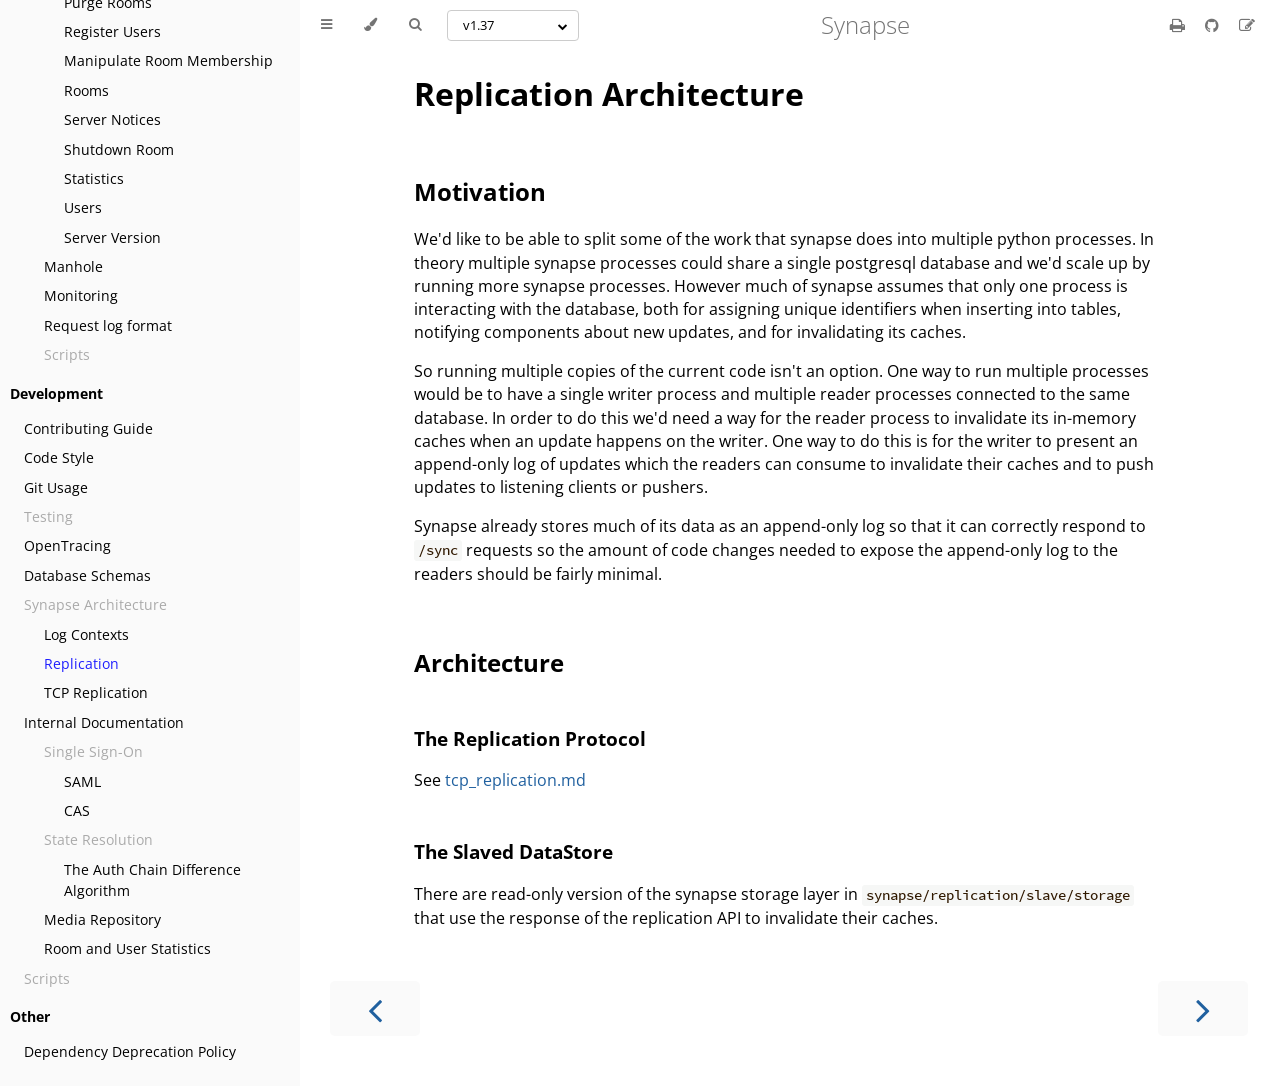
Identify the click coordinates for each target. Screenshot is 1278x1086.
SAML (82, 781)
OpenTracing (67, 545)
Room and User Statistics (127, 948)
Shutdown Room (119, 149)
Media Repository (102, 919)
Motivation (480, 191)
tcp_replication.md (515, 780)
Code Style (59, 457)
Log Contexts (86, 634)
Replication (81, 663)
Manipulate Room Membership (168, 60)
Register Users (112, 31)
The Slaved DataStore (513, 851)
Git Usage (56, 487)
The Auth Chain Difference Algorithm (152, 880)
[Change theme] (370, 25)
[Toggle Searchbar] (415, 25)
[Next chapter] (1203, 1008)
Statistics (94, 178)
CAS (77, 810)
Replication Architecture (609, 93)
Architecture (489, 662)
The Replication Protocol (530, 738)
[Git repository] (1214, 25)
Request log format (108, 325)
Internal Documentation (104, 722)
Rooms (86, 90)
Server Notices (112, 119)
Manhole (73, 266)
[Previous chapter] (375, 1008)
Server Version (112, 237)
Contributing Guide (88, 428)
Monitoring (81, 295)
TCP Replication (96, 692)
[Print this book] (1179, 25)
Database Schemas (87, 575)
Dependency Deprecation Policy (130, 1051)
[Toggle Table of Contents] (326, 25)
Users (83, 207)
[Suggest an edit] (1247, 25)
